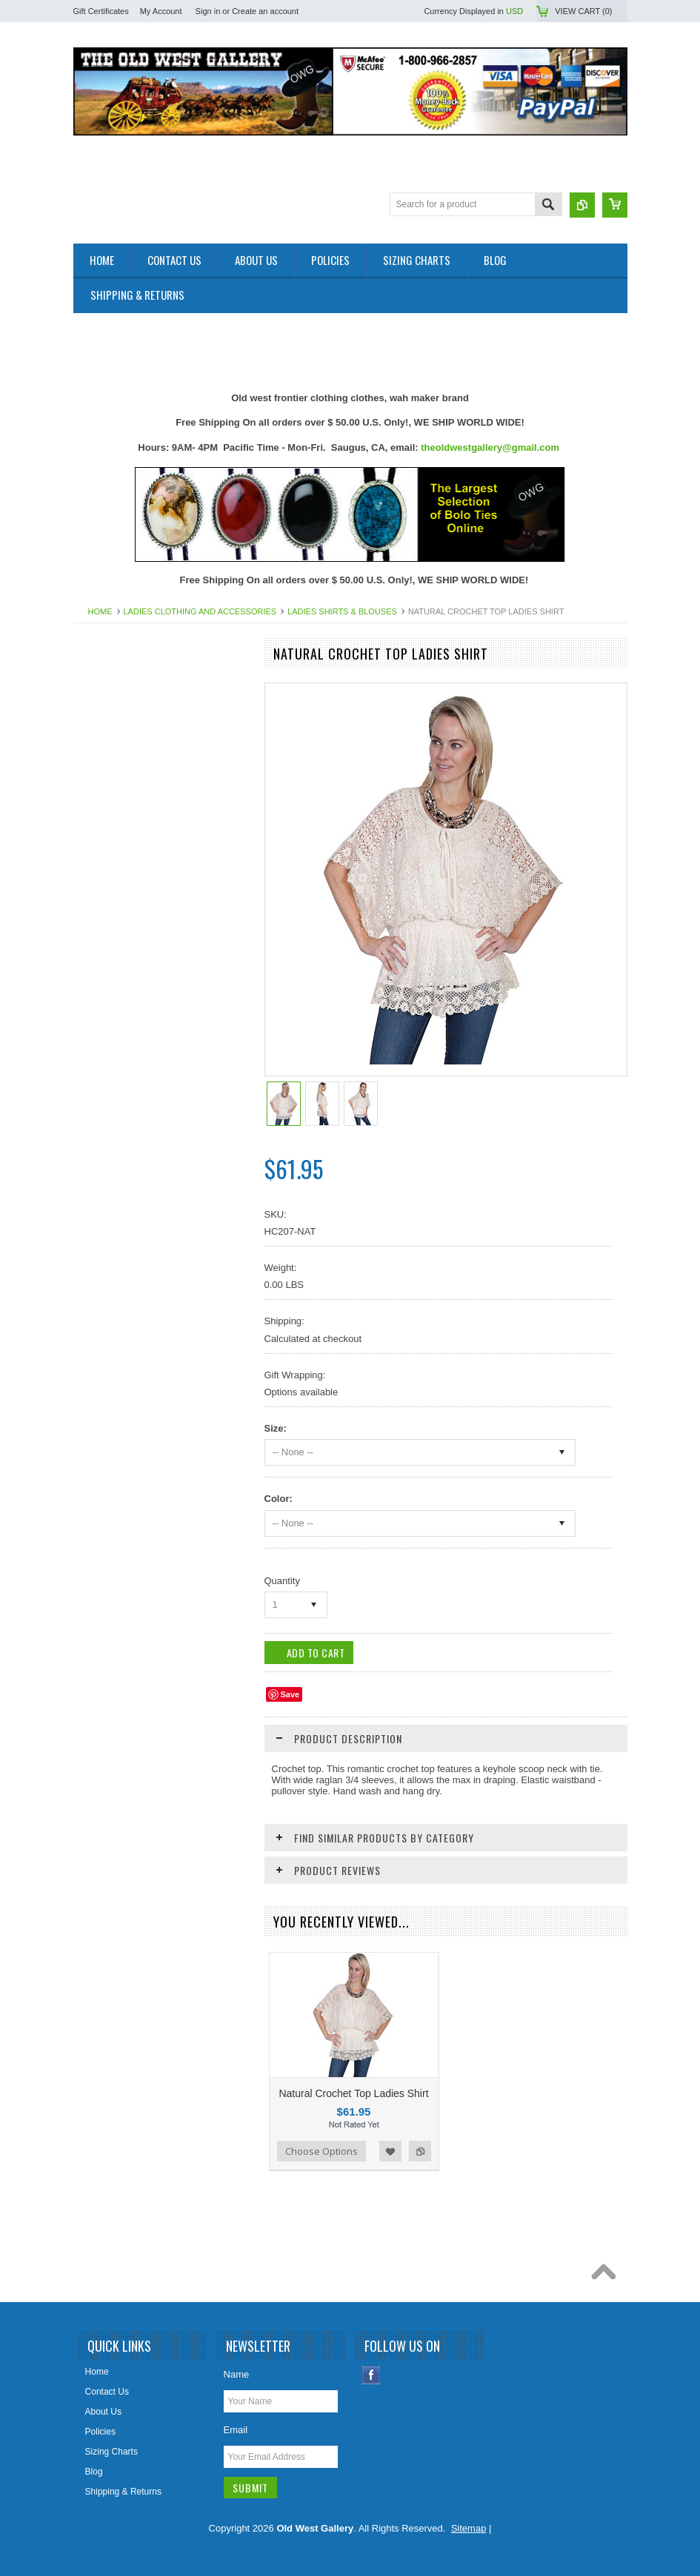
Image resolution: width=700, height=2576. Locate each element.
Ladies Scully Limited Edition (138, 1133)
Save (290, 1694)
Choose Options (321, 2151)
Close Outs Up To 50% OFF (136, 682)
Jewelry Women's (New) (129, 1084)
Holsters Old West (117, 1008)
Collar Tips (102, 883)
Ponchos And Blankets (125, 1284)
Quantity (282, 1580)
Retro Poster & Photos (125, 1359)
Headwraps (104, 983)
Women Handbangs (120, 1384)
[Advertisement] (343, 346)
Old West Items (111, 1209)
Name (237, 2374)
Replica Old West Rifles (128, 1334)
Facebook (371, 2375)
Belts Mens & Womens (126, 807)
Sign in (208, 11)
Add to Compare (420, 2151)
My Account (161, 11)
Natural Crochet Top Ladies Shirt (353, 2093)
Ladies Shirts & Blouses (342, 611)
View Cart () (583, 11)
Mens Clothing (110, 1158)
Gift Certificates (101, 11)
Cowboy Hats (107, 933)
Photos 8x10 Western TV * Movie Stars (158, 1234)
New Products (109, 707)
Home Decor (106, 1033)
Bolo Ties (99, 858)
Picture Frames (111, 1259)
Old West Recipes (117, 732)
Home (100, 611)
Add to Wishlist (390, 2151)
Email (236, 2429)
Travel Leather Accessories (134, 1409)
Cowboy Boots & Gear (125, 907)
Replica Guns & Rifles (124, 1309)
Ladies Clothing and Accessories (200, 611)
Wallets (95, 1434)
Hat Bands (102, 958)
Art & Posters (107, 757)
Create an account (265, 11)
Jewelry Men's (109, 1058)
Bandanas (101, 782)
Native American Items (125, 1183)
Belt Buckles (105, 833)
